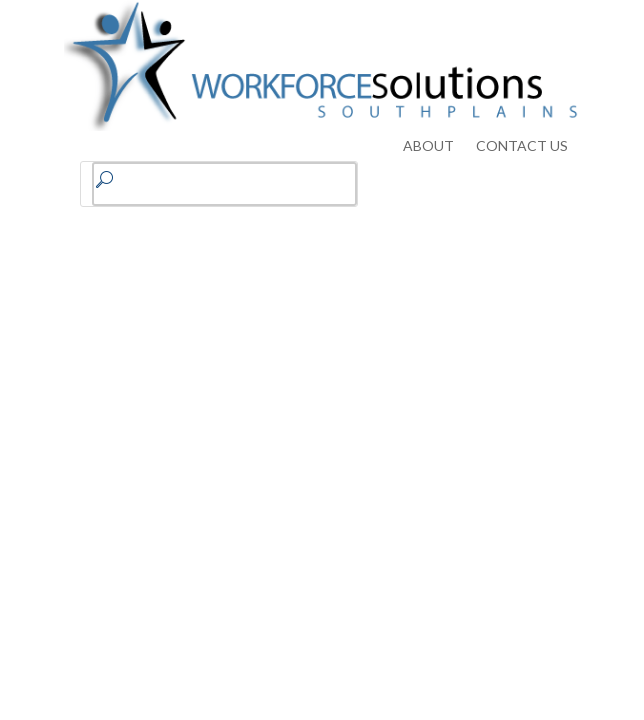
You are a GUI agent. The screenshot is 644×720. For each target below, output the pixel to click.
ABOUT (428, 146)
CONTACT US (522, 146)
